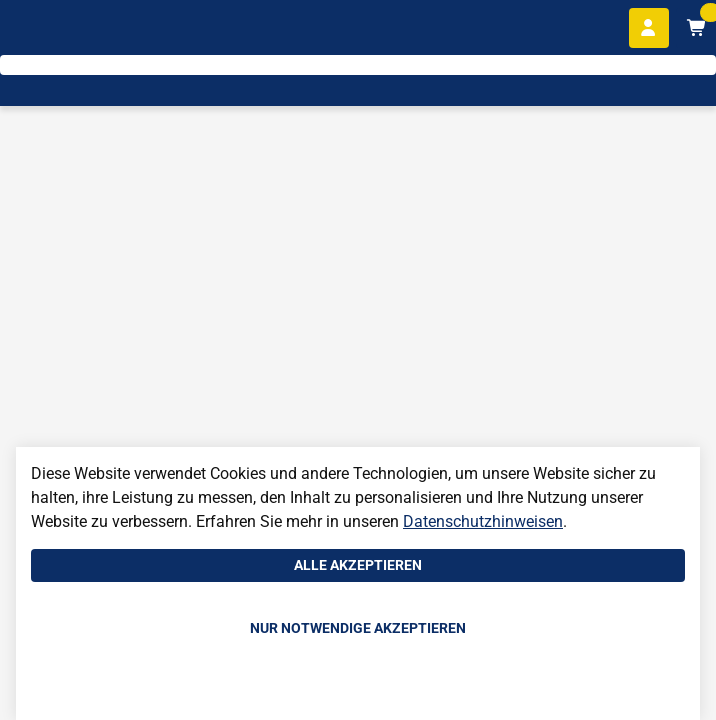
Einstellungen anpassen (358, 691)
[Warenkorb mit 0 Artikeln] (696, 28)
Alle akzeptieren (358, 565)
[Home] (75, 80)
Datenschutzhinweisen (483, 521)
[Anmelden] (649, 28)
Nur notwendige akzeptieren (358, 628)
